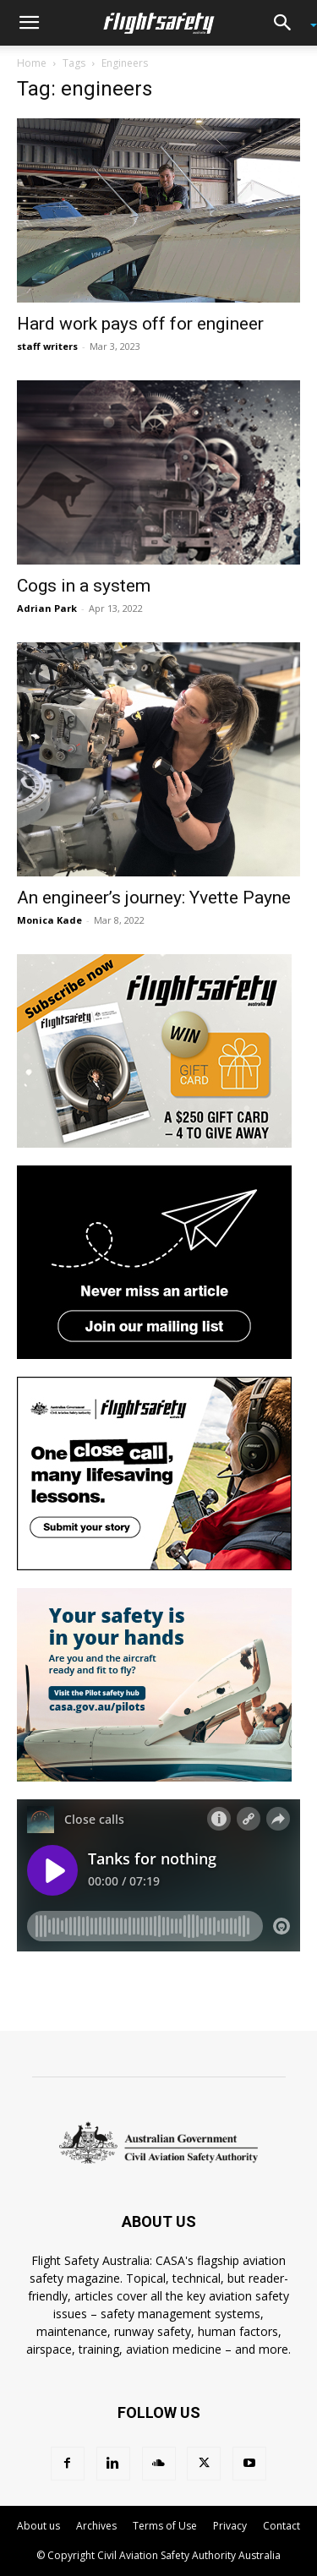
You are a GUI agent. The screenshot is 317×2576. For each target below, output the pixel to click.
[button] (29, 23)
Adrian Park (47, 608)
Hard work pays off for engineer (140, 324)
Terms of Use (165, 2526)
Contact (281, 2526)
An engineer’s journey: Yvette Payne (154, 897)
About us (38, 2526)
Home (31, 63)
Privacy (230, 2526)
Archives (96, 2526)
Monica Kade (49, 920)
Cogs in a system (83, 586)
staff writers (47, 346)
